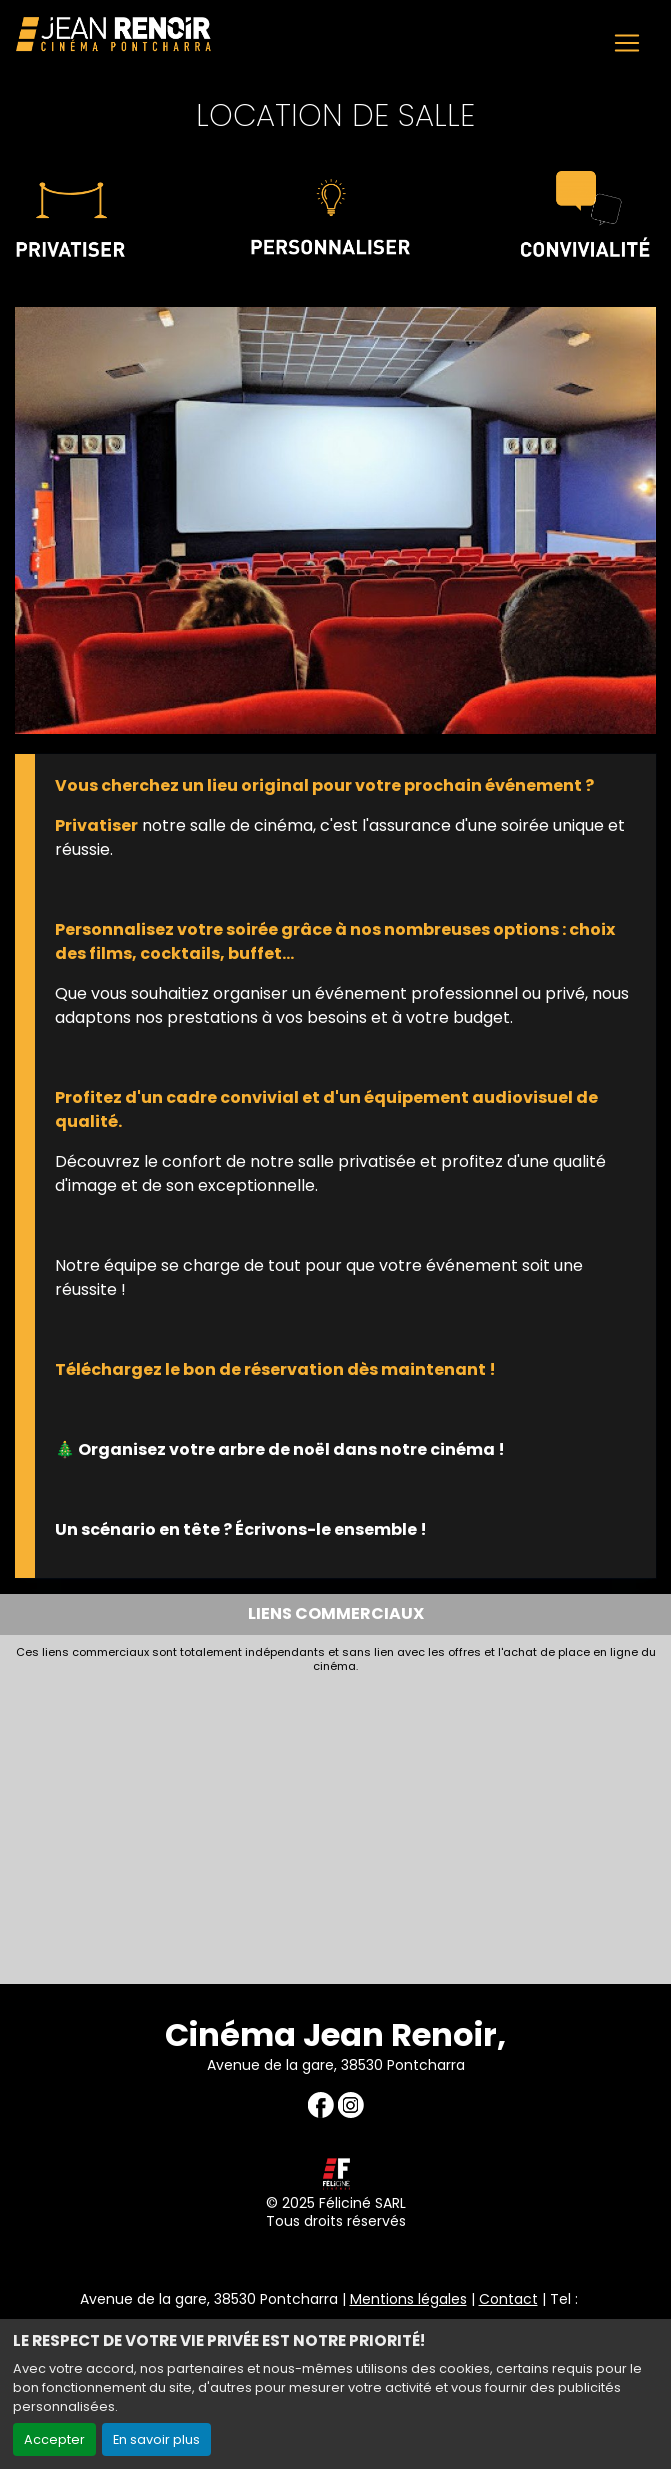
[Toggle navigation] (627, 43)
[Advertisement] (335, 1824)
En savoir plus (156, 2439)
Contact (508, 2299)
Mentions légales (408, 2299)
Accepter (54, 2439)
